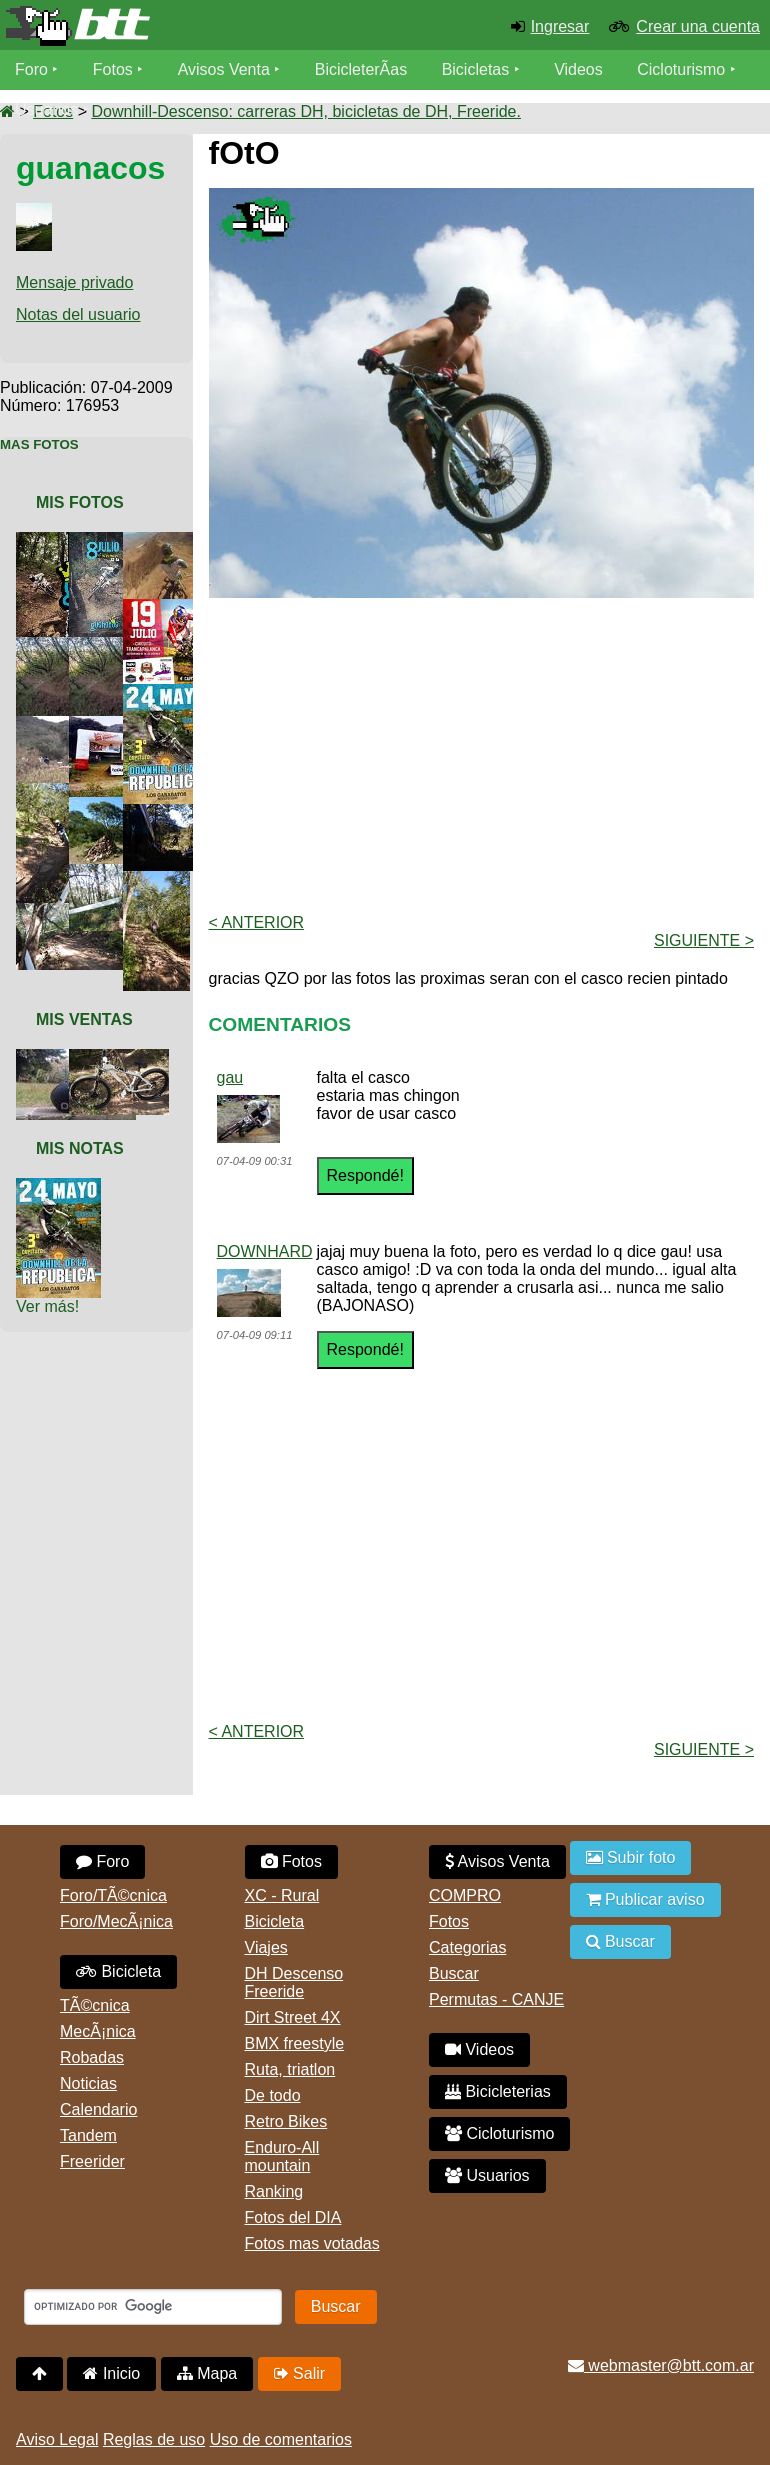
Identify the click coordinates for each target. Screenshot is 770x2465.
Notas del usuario (78, 314)
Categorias (467, 1947)
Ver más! (47, 1306)
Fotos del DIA (293, 2217)
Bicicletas (478, 69)
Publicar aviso (645, 1899)
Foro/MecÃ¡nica (116, 1921)
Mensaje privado (74, 282)
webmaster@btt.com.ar (661, 2365)
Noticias (88, 2083)
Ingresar (560, 26)
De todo (273, 2095)
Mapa (207, 2373)
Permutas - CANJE (496, 1999)
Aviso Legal (57, 2439)
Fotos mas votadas (312, 2243)
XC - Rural (282, 1895)
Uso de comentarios (281, 2439)
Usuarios (46, 109)
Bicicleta (118, 1971)
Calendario (98, 2109)
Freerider (92, 2161)
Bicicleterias (498, 2091)
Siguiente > (704, 940)
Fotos (113, 69)
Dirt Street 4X (293, 2017)
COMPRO (465, 1895)
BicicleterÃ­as (361, 69)
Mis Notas (80, 1148)
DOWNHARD (265, 1251)
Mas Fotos (39, 444)
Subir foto (631, 1857)
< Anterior (257, 922)
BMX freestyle (295, 2043)
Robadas (92, 2057)
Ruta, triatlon (290, 2069)
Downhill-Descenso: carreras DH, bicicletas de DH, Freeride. (305, 111)
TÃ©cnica (95, 2005)
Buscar (454, 1973)
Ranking (274, 2191)
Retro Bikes (286, 2121)
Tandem (88, 2135)
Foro (31, 69)
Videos (578, 69)
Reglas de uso (154, 2439)
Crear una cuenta (698, 26)
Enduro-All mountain (282, 2156)
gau (230, 1077)
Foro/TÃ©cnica (113, 1895)
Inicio (111, 2373)
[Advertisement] (489, 754)
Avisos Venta (224, 69)
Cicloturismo (681, 69)
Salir (299, 2373)
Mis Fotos (80, 502)
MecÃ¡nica (98, 2031)
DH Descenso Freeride (294, 1982)
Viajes (266, 1947)
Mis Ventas (84, 1019)
